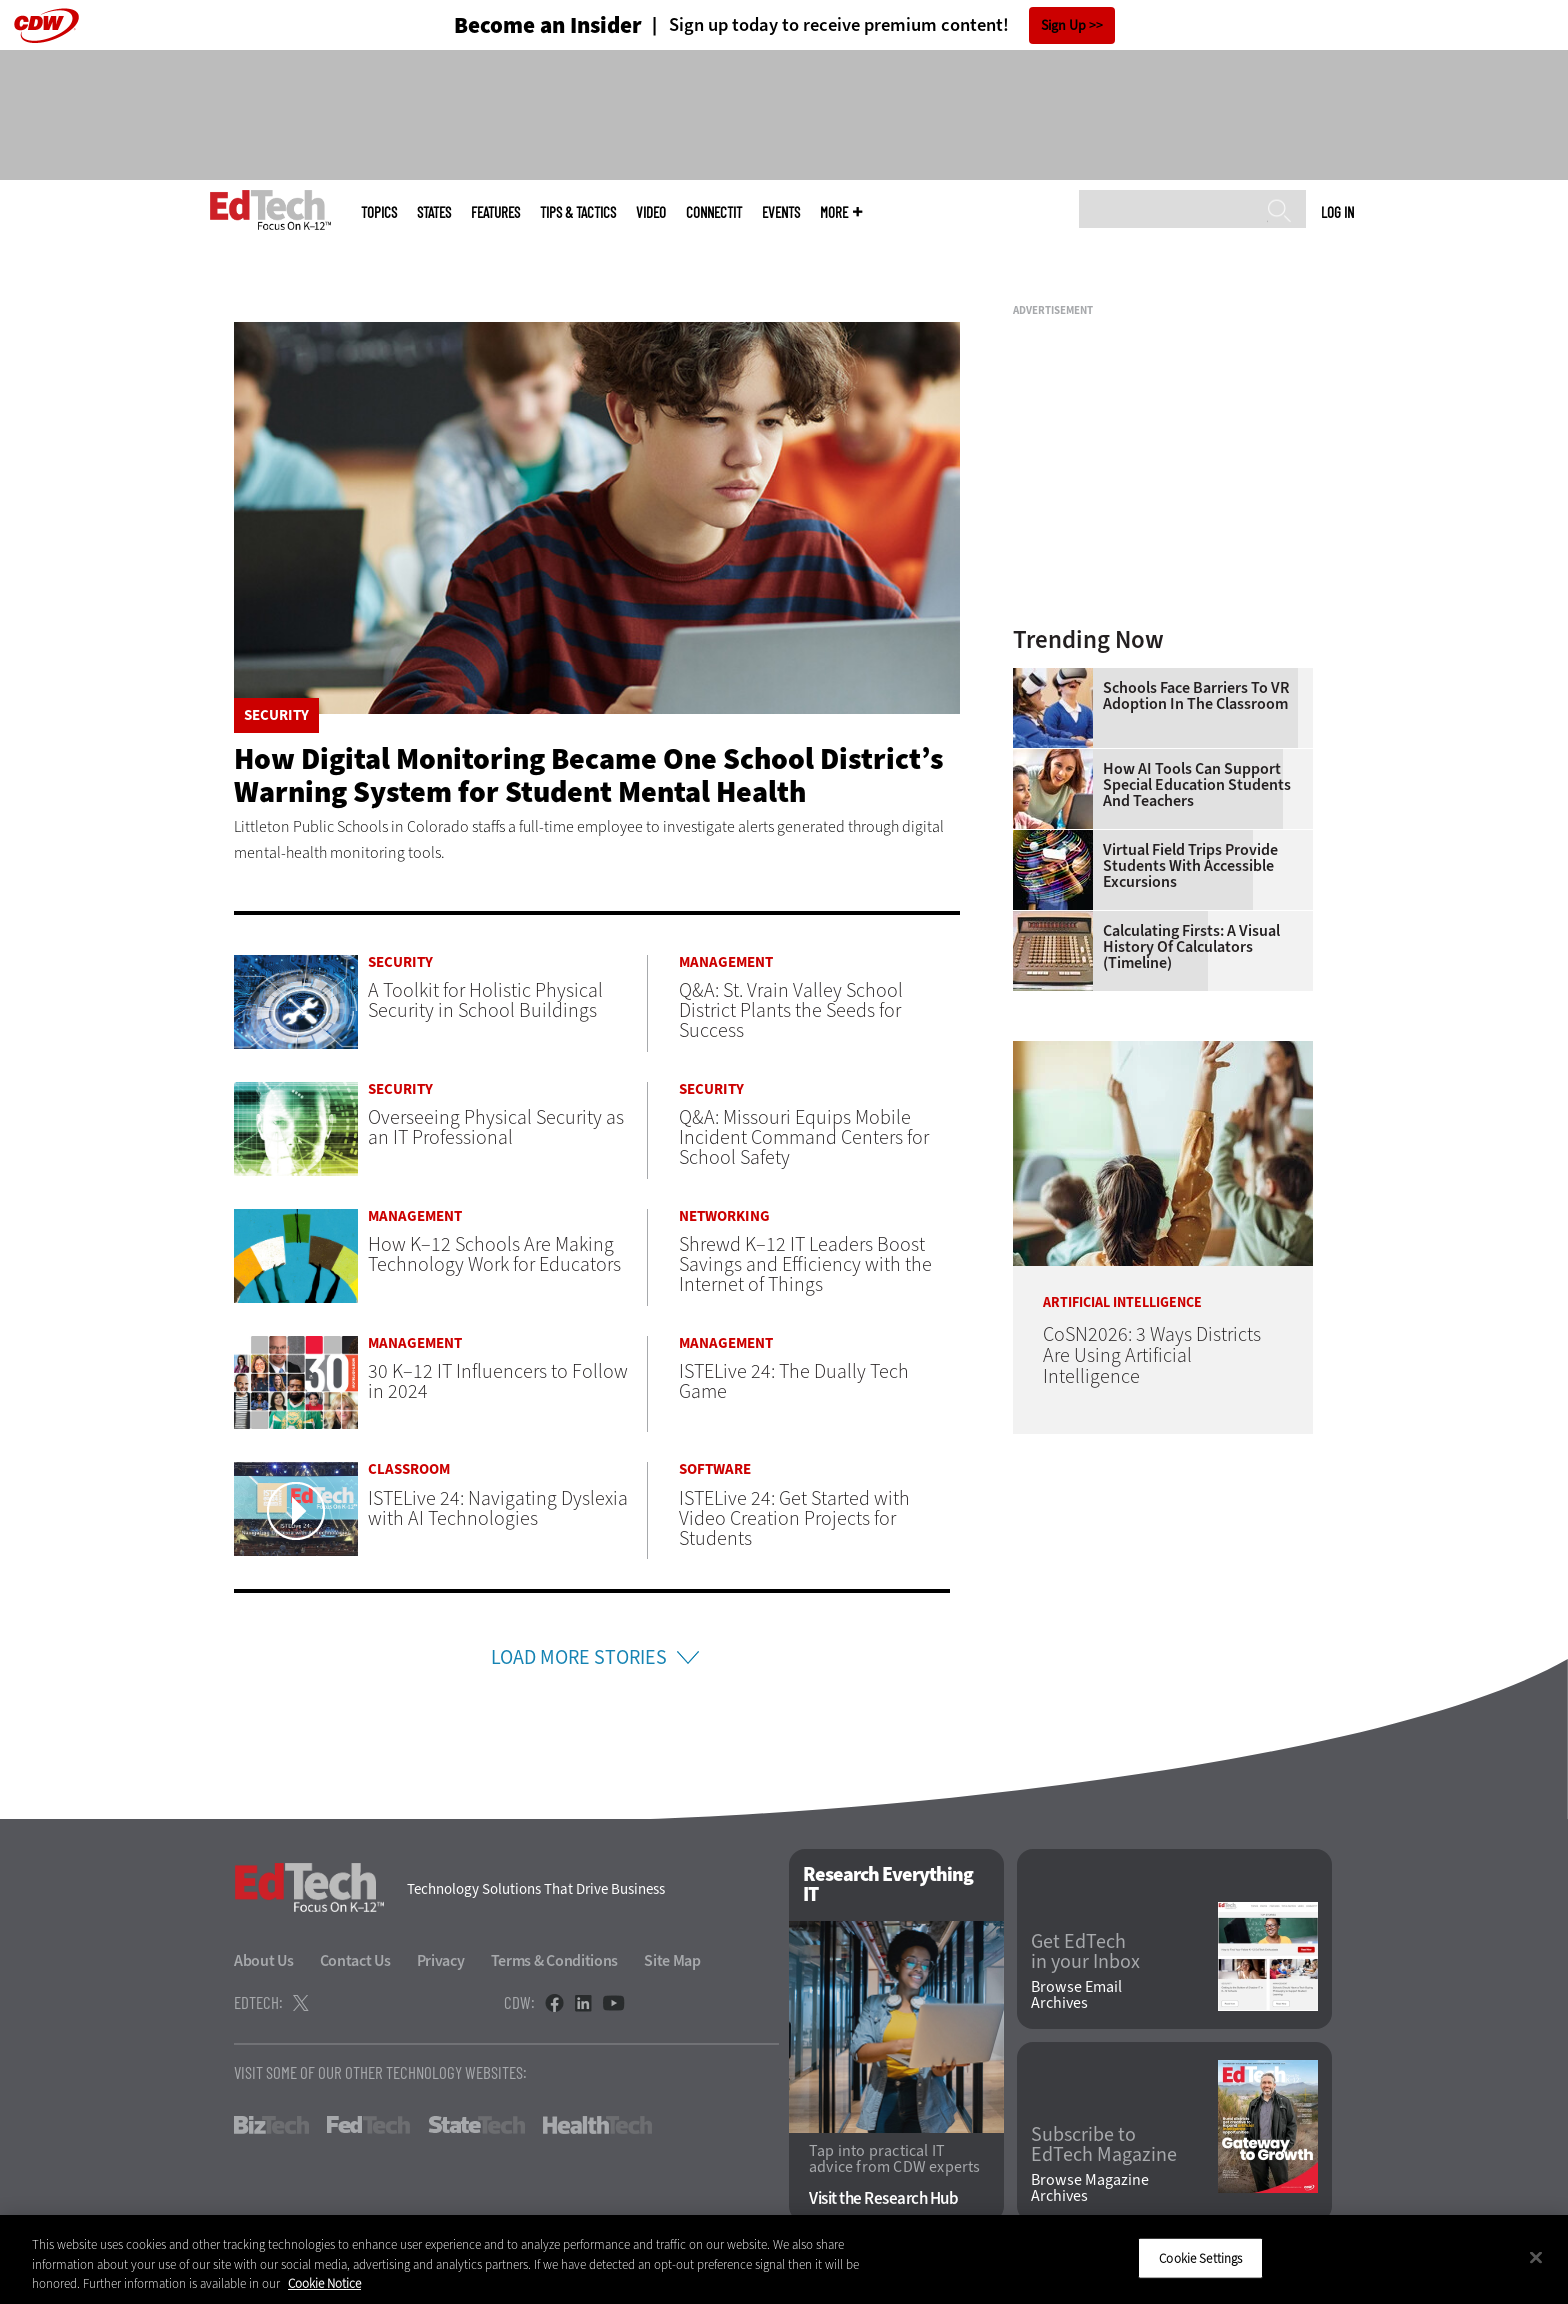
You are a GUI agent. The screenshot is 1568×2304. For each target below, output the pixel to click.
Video (651, 212)
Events (781, 212)
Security (276, 715)
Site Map (672, 1960)
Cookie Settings (1200, 2257)
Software (715, 1469)
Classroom (409, 1469)
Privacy (441, 1960)
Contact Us (355, 1960)
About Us (264, 1960)
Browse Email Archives (1076, 1995)
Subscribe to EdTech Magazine (1104, 2145)
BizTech (271, 2125)
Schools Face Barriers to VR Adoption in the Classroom (1196, 696)
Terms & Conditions (555, 1960)
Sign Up (1063, 25)
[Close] (1536, 2257)
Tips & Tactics (578, 212)
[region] (784, 2259)
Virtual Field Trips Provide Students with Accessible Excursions (1190, 866)
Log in (1337, 212)
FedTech (368, 2125)
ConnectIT (714, 212)
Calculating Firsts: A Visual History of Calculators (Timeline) (1191, 947)
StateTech (476, 2125)
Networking (724, 1216)
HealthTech (597, 2125)
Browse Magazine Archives (1090, 2188)
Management (726, 962)
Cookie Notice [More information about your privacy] (324, 2283)
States (434, 212)
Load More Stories (579, 1657)
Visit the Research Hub (883, 2198)
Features (495, 212)
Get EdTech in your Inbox (1085, 1952)
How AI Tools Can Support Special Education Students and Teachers (1197, 785)
